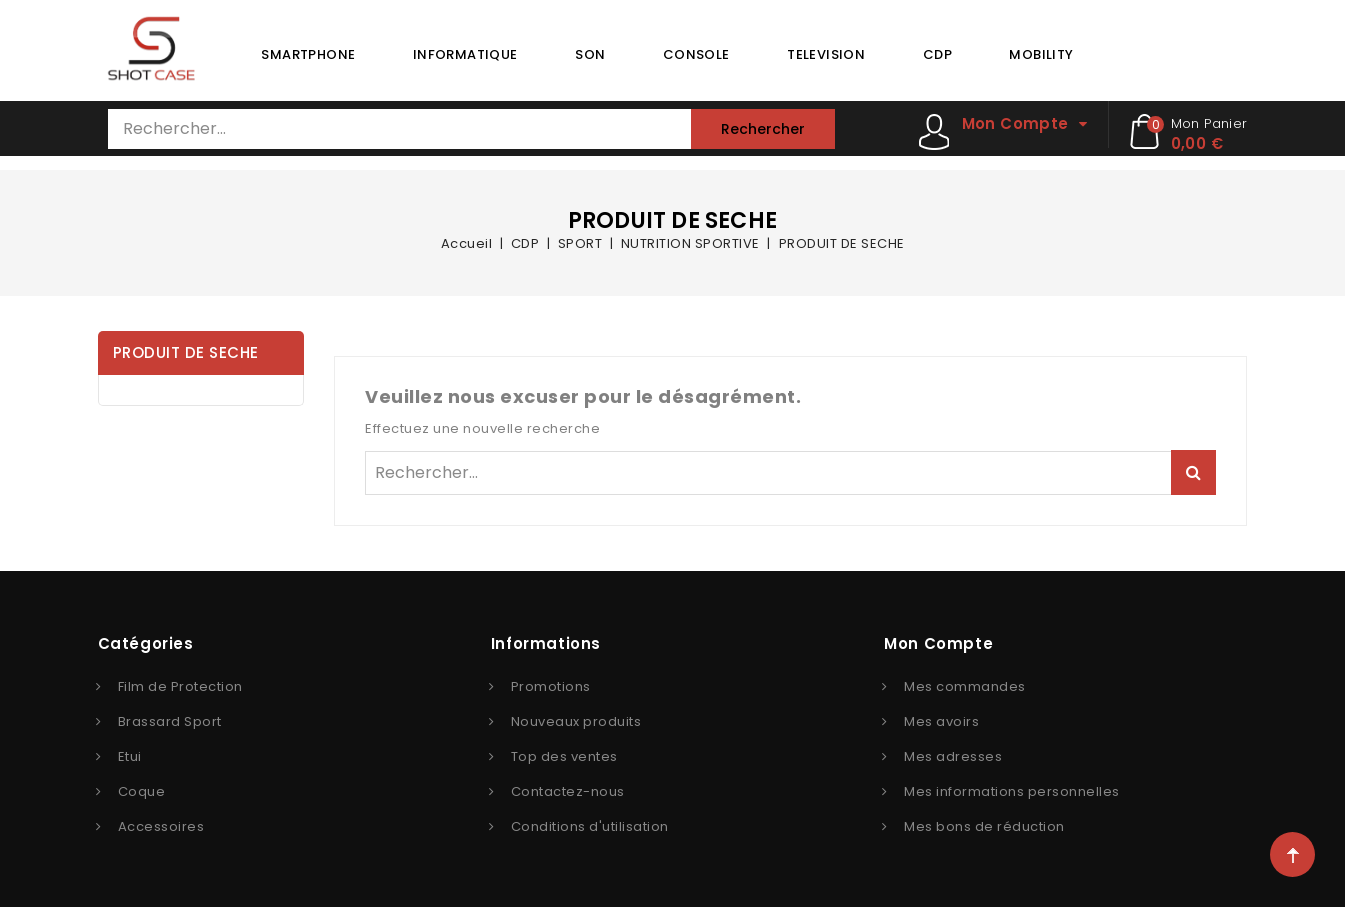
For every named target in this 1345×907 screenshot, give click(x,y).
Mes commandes (965, 686)
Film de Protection (180, 686)
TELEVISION (826, 54)
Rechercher (763, 129)
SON (590, 54)
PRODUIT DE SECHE (186, 352)
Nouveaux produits (576, 721)
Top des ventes (564, 756)
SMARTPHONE (308, 54)
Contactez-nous (568, 791)
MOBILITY (1041, 54)
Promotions (551, 686)
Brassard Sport (170, 721)
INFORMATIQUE (465, 54)
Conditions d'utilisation (590, 826)
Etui (130, 756)
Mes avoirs (941, 721)
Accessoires (161, 826)
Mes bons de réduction (984, 826)
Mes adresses (953, 756)
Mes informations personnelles (1012, 791)
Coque (142, 791)
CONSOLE (696, 54)
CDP (937, 54)
